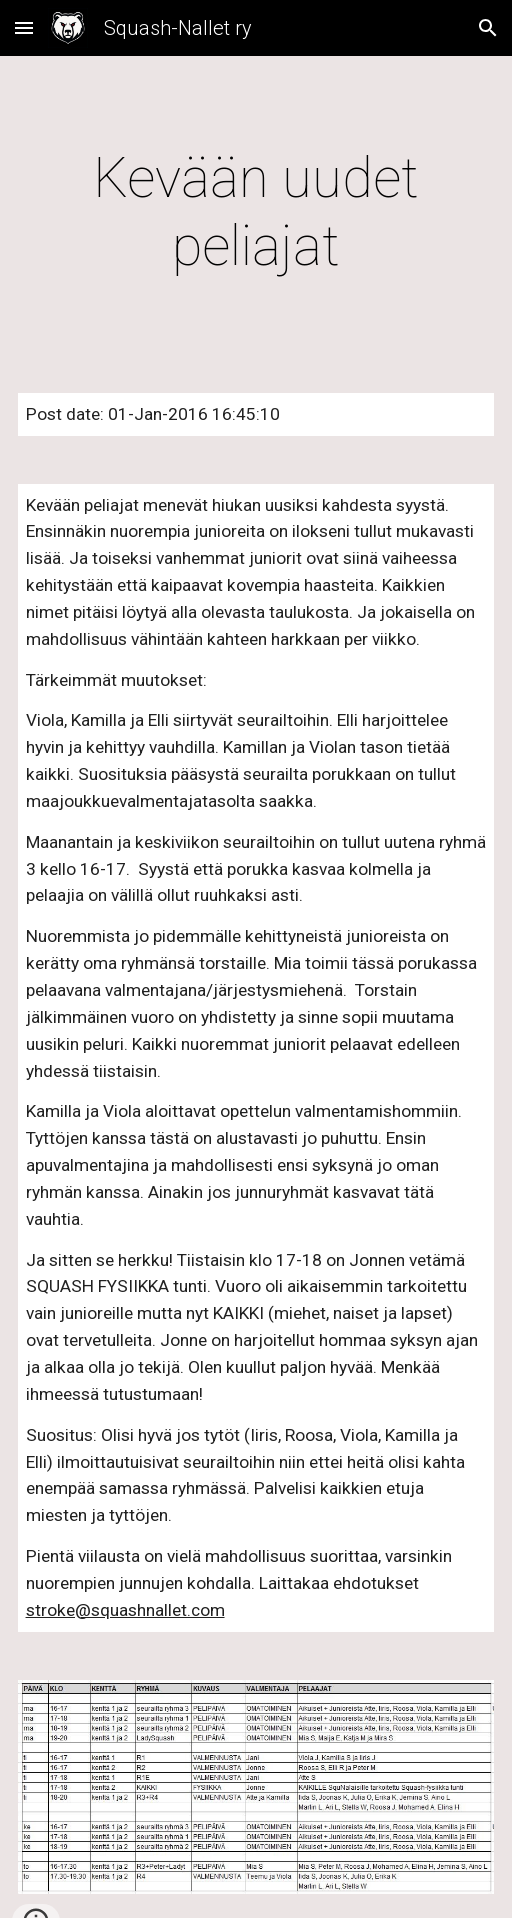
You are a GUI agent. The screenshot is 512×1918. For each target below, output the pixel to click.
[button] (24, 27)
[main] (256, 212)
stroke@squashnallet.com (125, 1610)
